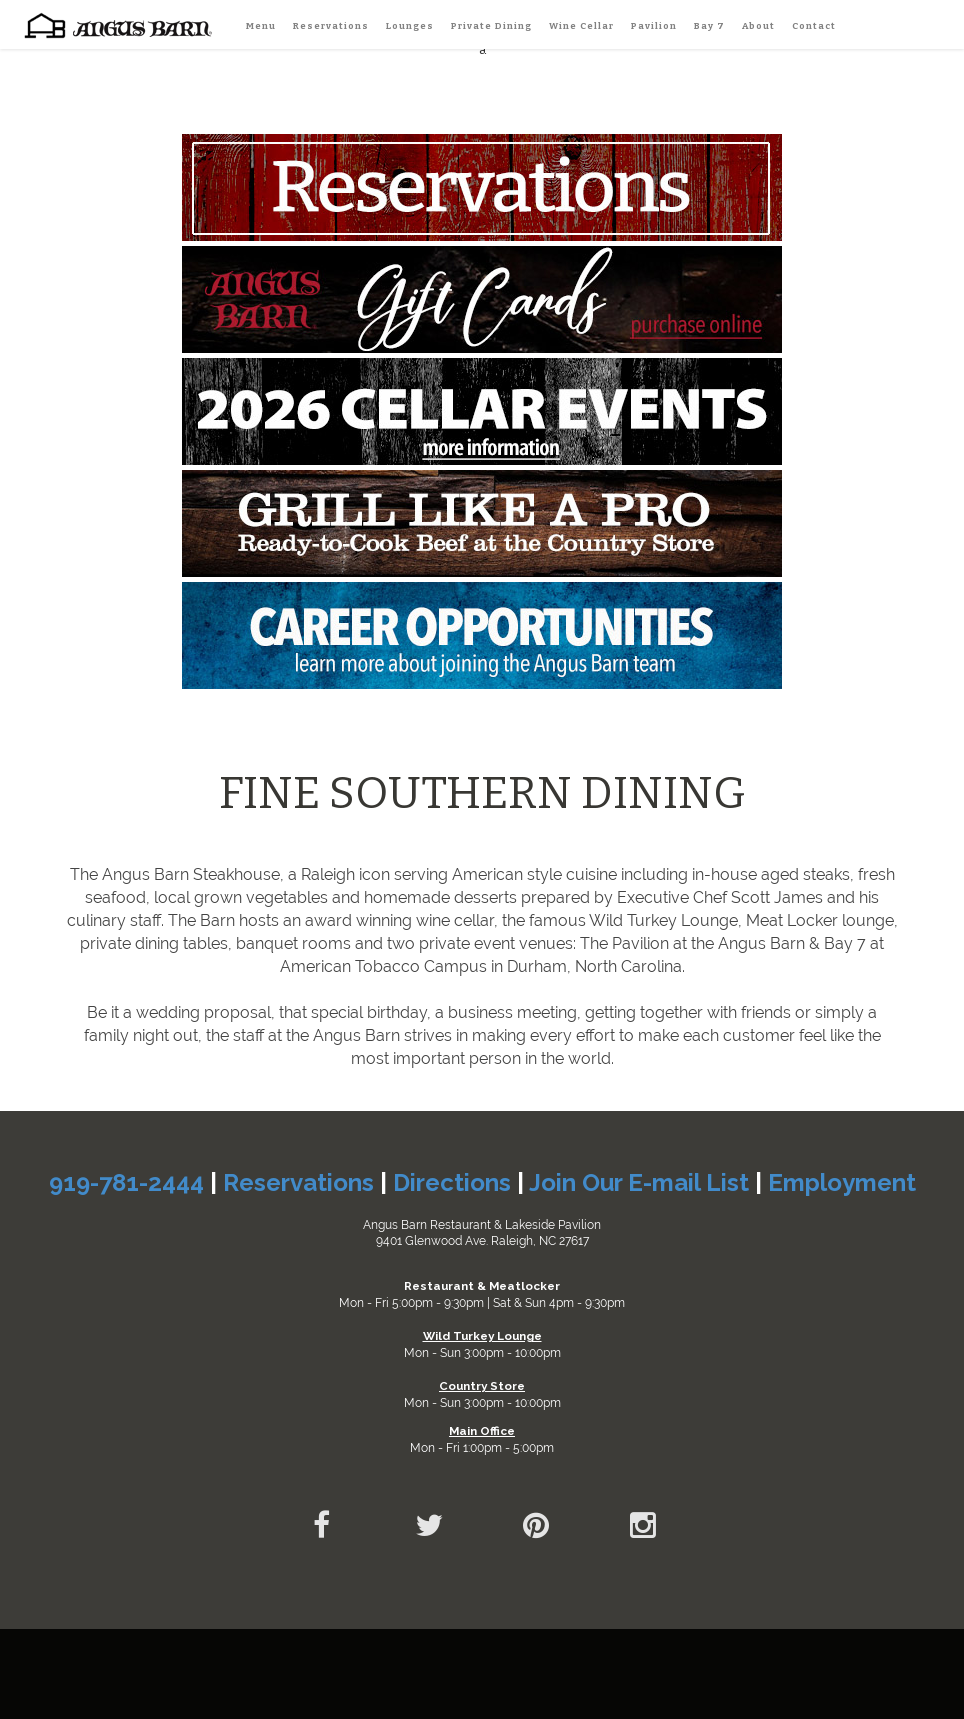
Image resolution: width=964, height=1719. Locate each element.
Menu (261, 25)
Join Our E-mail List (639, 1182)
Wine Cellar (581, 25)
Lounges (410, 25)
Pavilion (654, 25)
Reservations (331, 25)
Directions (452, 1182)
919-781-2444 (126, 1182)
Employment (842, 1182)
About (758, 25)
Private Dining (491, 25)
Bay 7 (709, 25)
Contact (814, 25)
